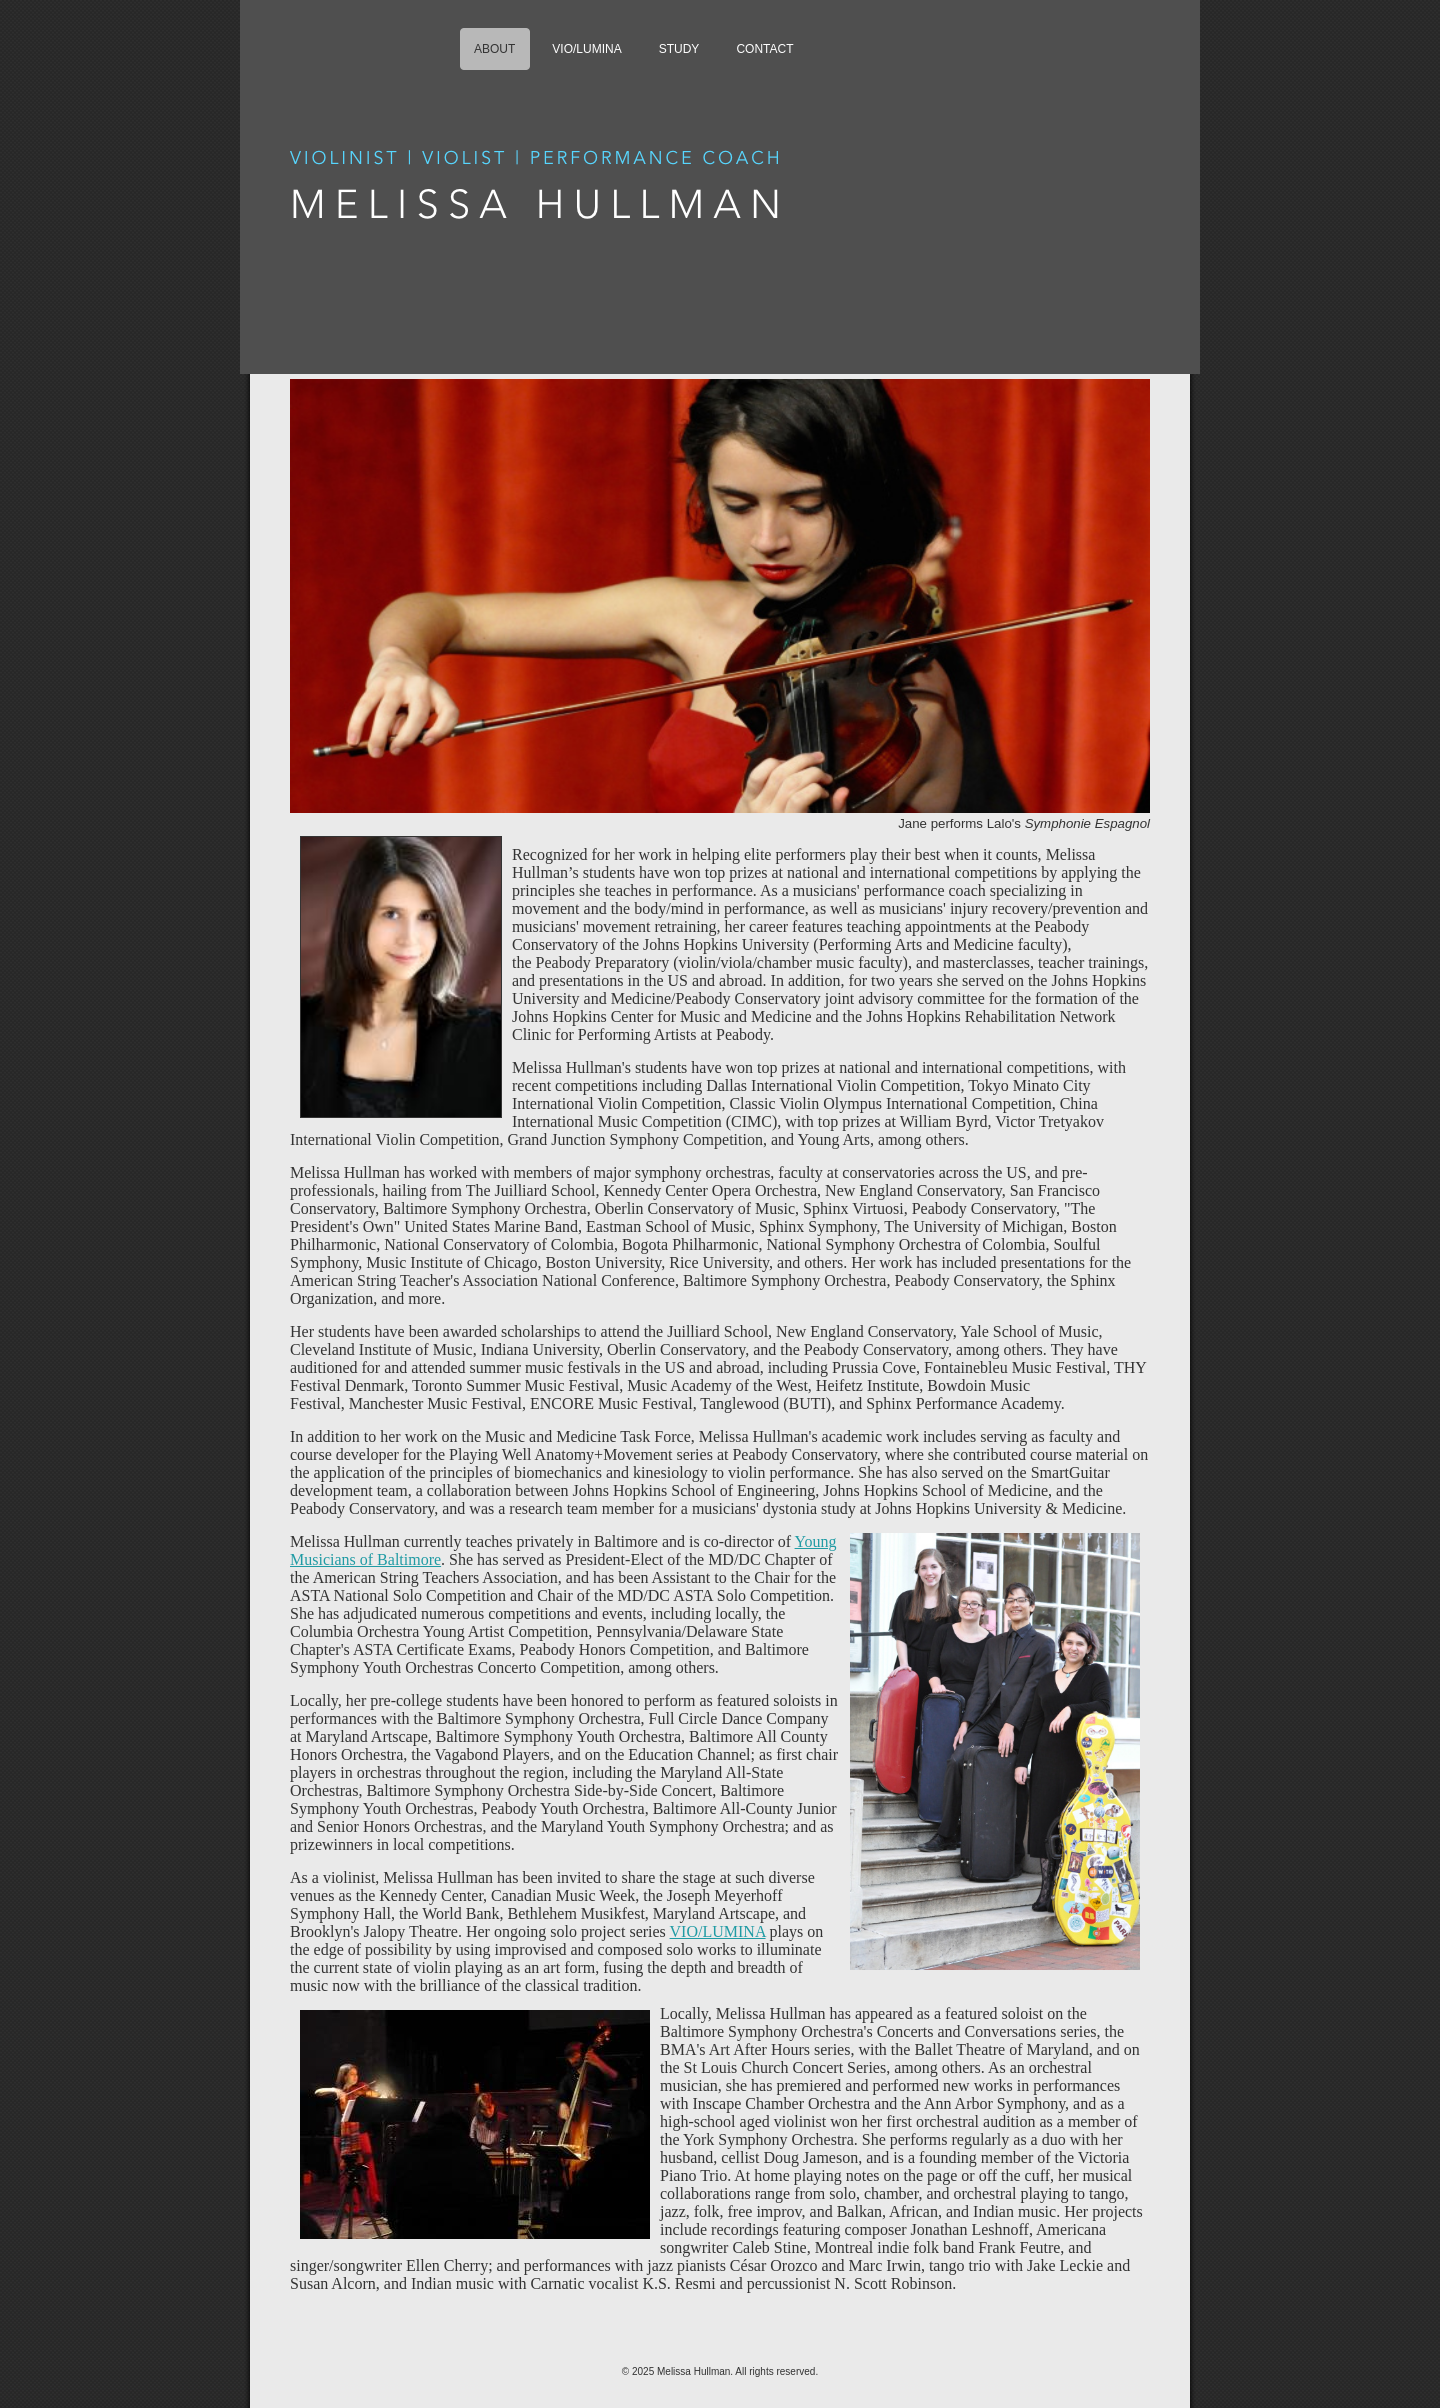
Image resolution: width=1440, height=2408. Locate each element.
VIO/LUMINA (718, 1931)
